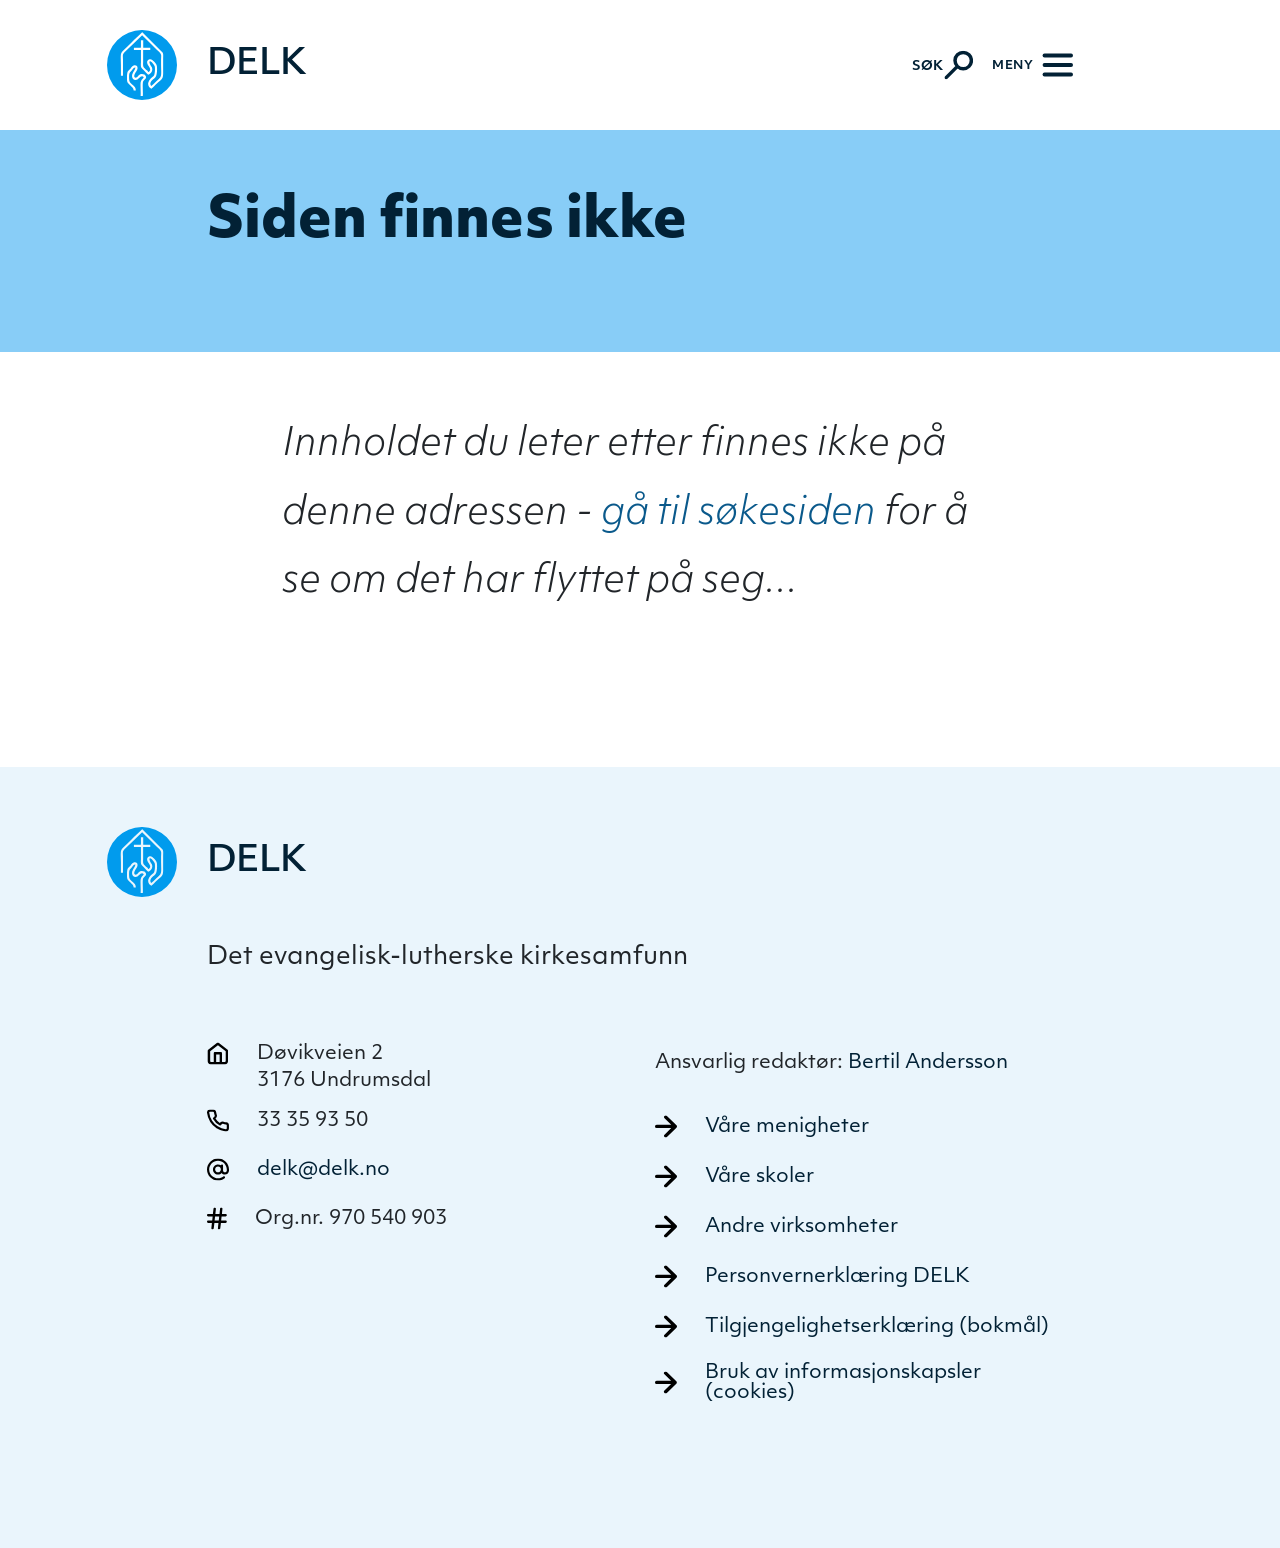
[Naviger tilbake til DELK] (207, 65)
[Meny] (1032, 65)
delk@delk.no (323, 1170)
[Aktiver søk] (942, 65)
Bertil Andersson (928, 1063)
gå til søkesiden (738, 514)
